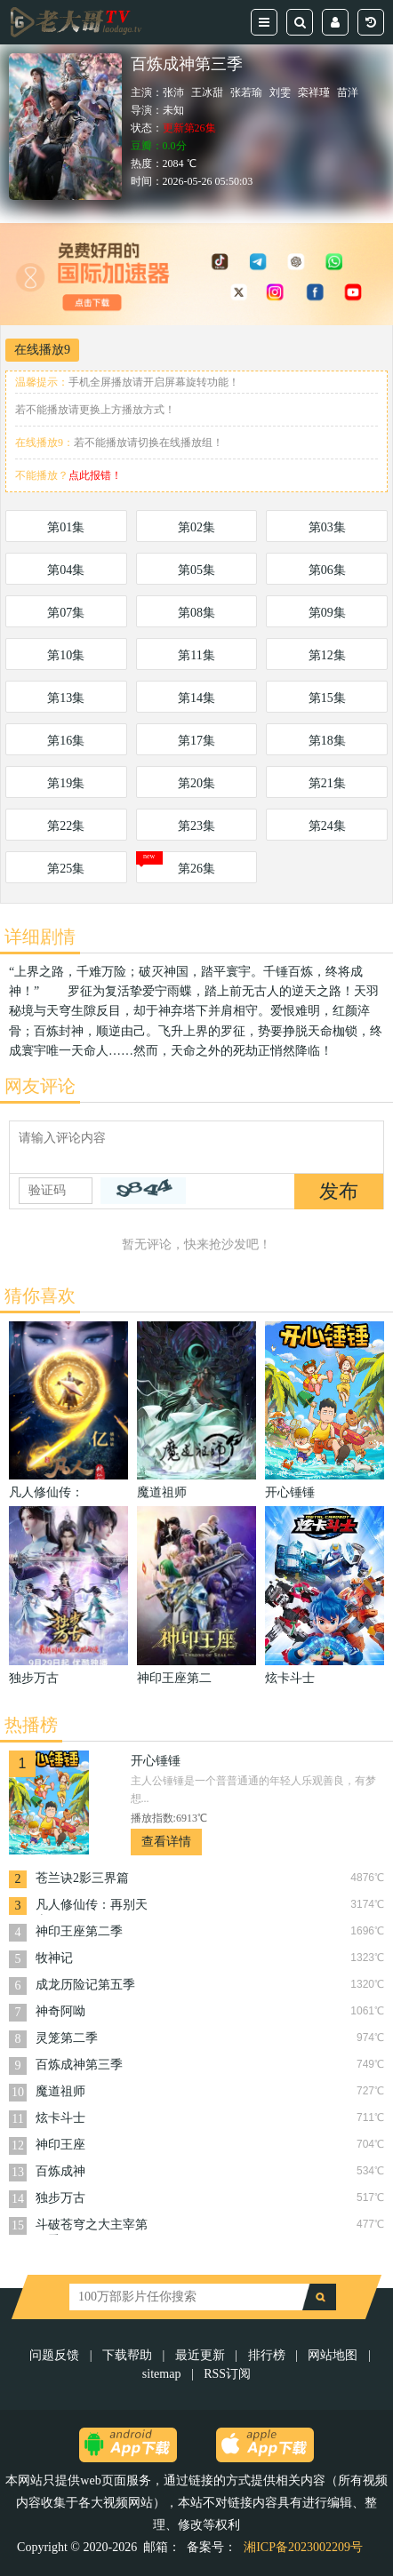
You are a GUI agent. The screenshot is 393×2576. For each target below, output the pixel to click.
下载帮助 (127, 2355)
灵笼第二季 (67, 2038)
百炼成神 (60, 2171)
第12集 (327, 655)
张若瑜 (246, 92)
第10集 (65, 655)
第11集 (196, 655)
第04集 (65, 570)
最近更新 (200, 2355)
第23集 (196, 826)
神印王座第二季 (79, 1931)
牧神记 (54, 1958)
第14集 (196, 698)
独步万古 (60, 2198)
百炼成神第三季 (79, 2064)
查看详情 (166, 1841)
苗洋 (347, 92)
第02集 (196, 527)
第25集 (65, 868)
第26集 (196, 868)
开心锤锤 (155, 1760)
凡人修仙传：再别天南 (92, 1906)
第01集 (65, 527)
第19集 (65, 783)
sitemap (161, 2374)
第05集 (196, 570)
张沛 (173, 92)
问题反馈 (56, 2355)
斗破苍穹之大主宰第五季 (92, 2226)
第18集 (327, 740)
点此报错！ (95, 475)
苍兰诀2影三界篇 (82, 1878)
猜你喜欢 (40, 1295)
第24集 (327, 826)
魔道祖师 (60, 2091)
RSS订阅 (227, 2374)
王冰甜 (207, 92)
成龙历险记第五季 (85, 1984)
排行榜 (266, 2355)
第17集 (196, 740)
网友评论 (40, 1086)
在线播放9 (42, 349)
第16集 (65, 740)
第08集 (196, 612)
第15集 (327, 698)
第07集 (65, 612)
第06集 (327, 570)
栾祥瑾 (314, 92)
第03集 (327, 527)
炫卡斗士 (60, 2118)
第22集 (65, 826)
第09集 (327, 612)
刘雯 (280, 92)
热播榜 (31, 1725)
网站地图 (332, 2355)
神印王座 (60, 2144)
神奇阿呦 (60, 2011)
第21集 (327, 783)
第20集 (196, 783)
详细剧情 (40, 936)
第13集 (65, 698)
